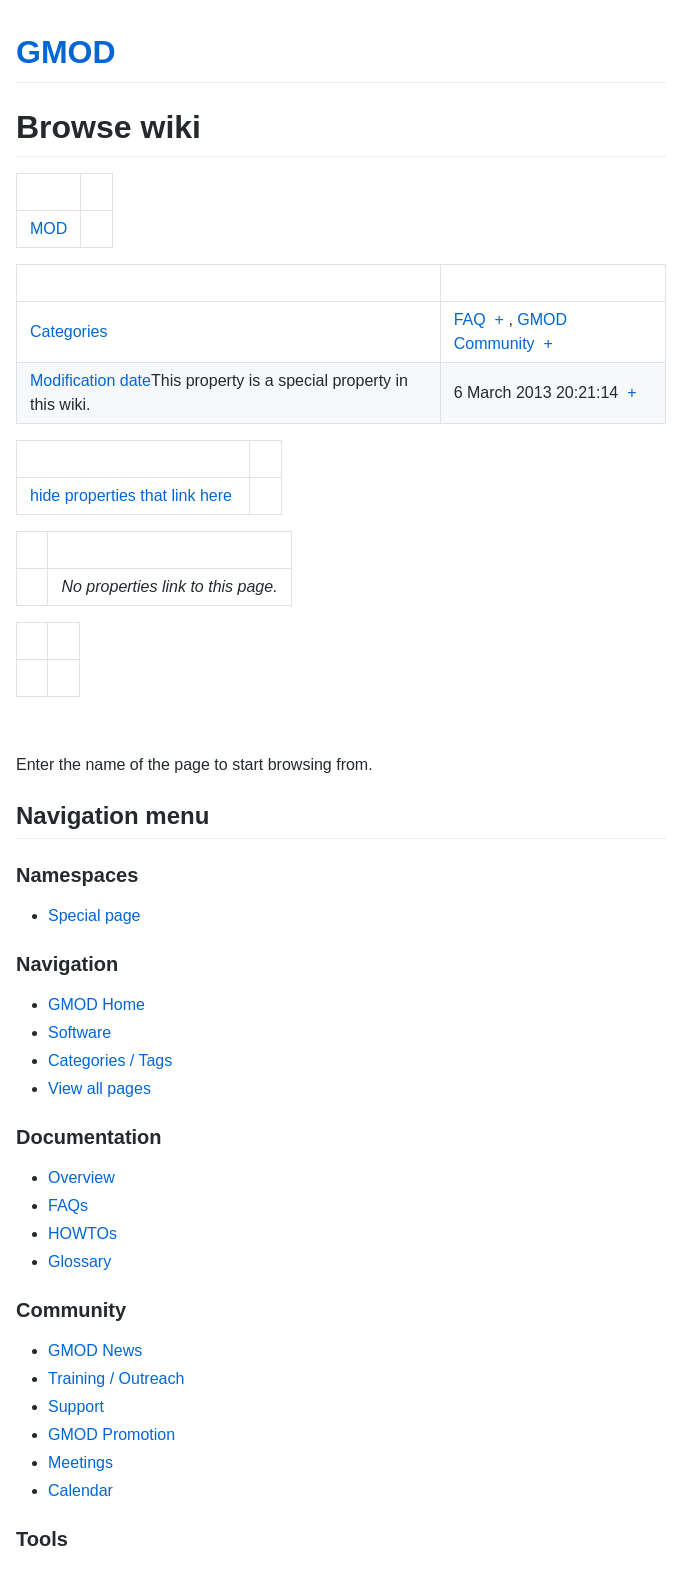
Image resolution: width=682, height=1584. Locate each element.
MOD (48, 228)
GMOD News (95, 1350)
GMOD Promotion (111, 1434)
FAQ (470, 319)
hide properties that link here (131, 495)
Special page (94, 915)
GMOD (66, 52)
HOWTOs (82, 1233)
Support (76, 1406)
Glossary (79, 1261)
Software (79, 1032)
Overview (81, 1177)
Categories (68, 331)
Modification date (90, 380)
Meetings (80, 1462)
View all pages (99, 1088)
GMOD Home (96, 1004)
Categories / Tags (110, 1060)
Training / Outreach (116, 1378)
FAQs (68, 1205)
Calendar (80, 1490)
